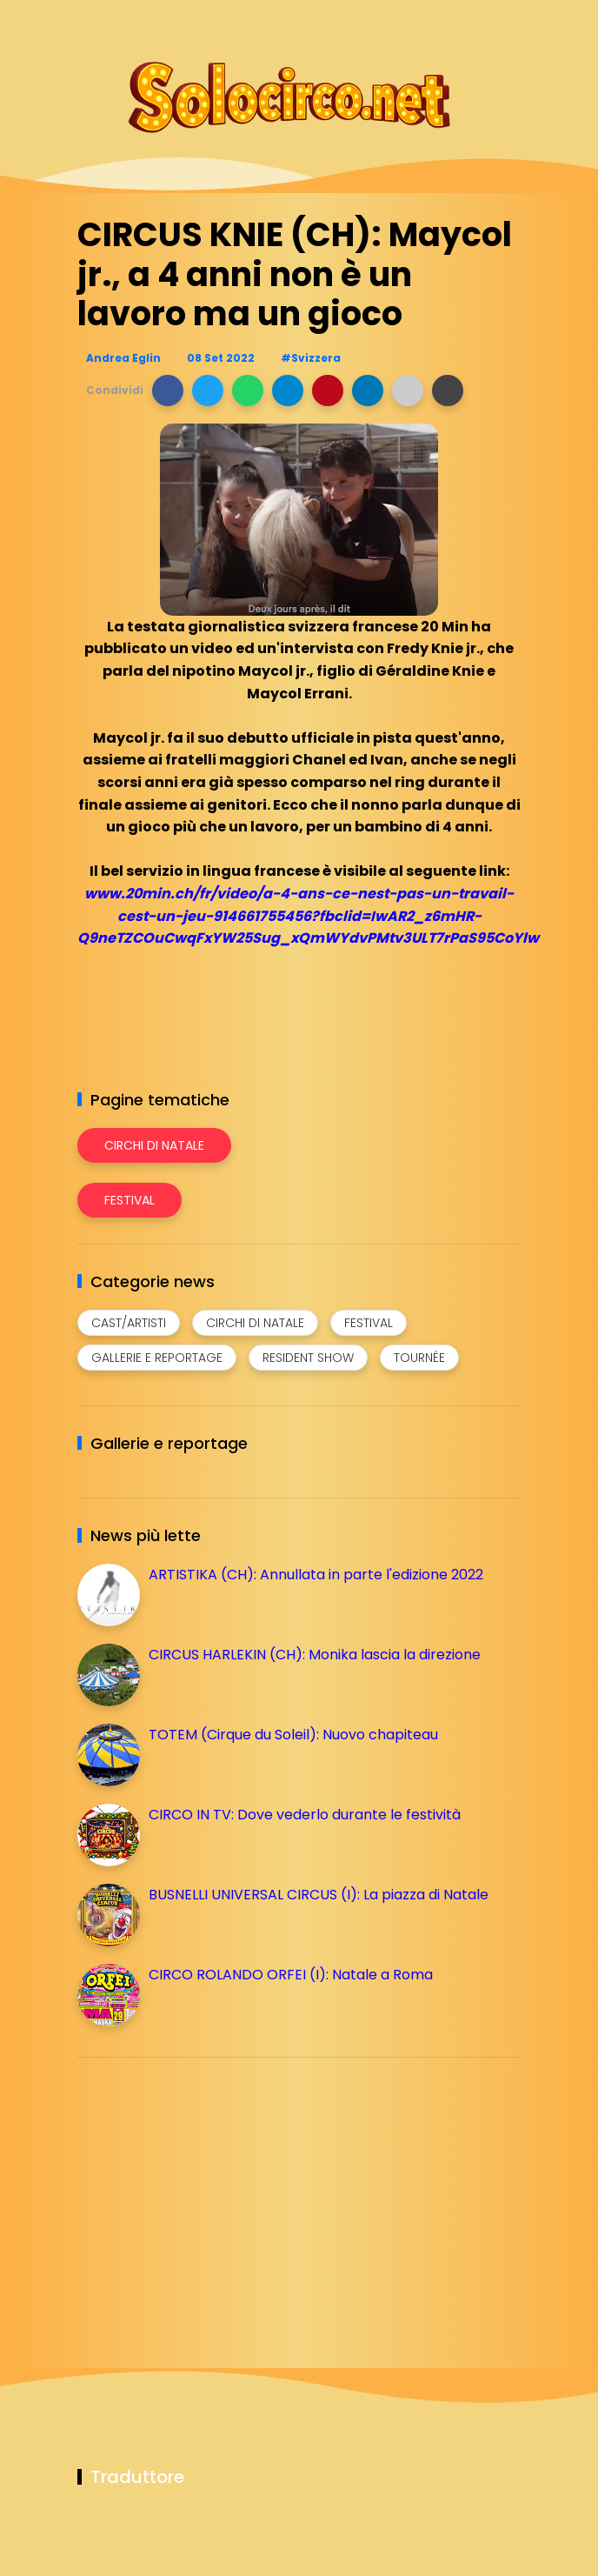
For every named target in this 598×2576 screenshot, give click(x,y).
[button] (167, 390)
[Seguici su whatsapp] (479, 24)
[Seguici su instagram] (418, 24)
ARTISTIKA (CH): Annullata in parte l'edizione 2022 (316, 1575)
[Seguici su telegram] (449, 24)
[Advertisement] (207, 2192)
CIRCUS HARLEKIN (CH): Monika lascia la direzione (315, 1655)
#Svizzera (311, 357)
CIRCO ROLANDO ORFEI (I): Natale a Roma (291, 1975)
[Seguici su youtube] (510, 24)
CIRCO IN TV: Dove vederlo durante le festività (305, 1815)
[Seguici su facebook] (388, 24)
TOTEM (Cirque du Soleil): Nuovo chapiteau (293, 1735)
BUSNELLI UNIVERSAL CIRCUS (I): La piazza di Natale (318, 1895)
